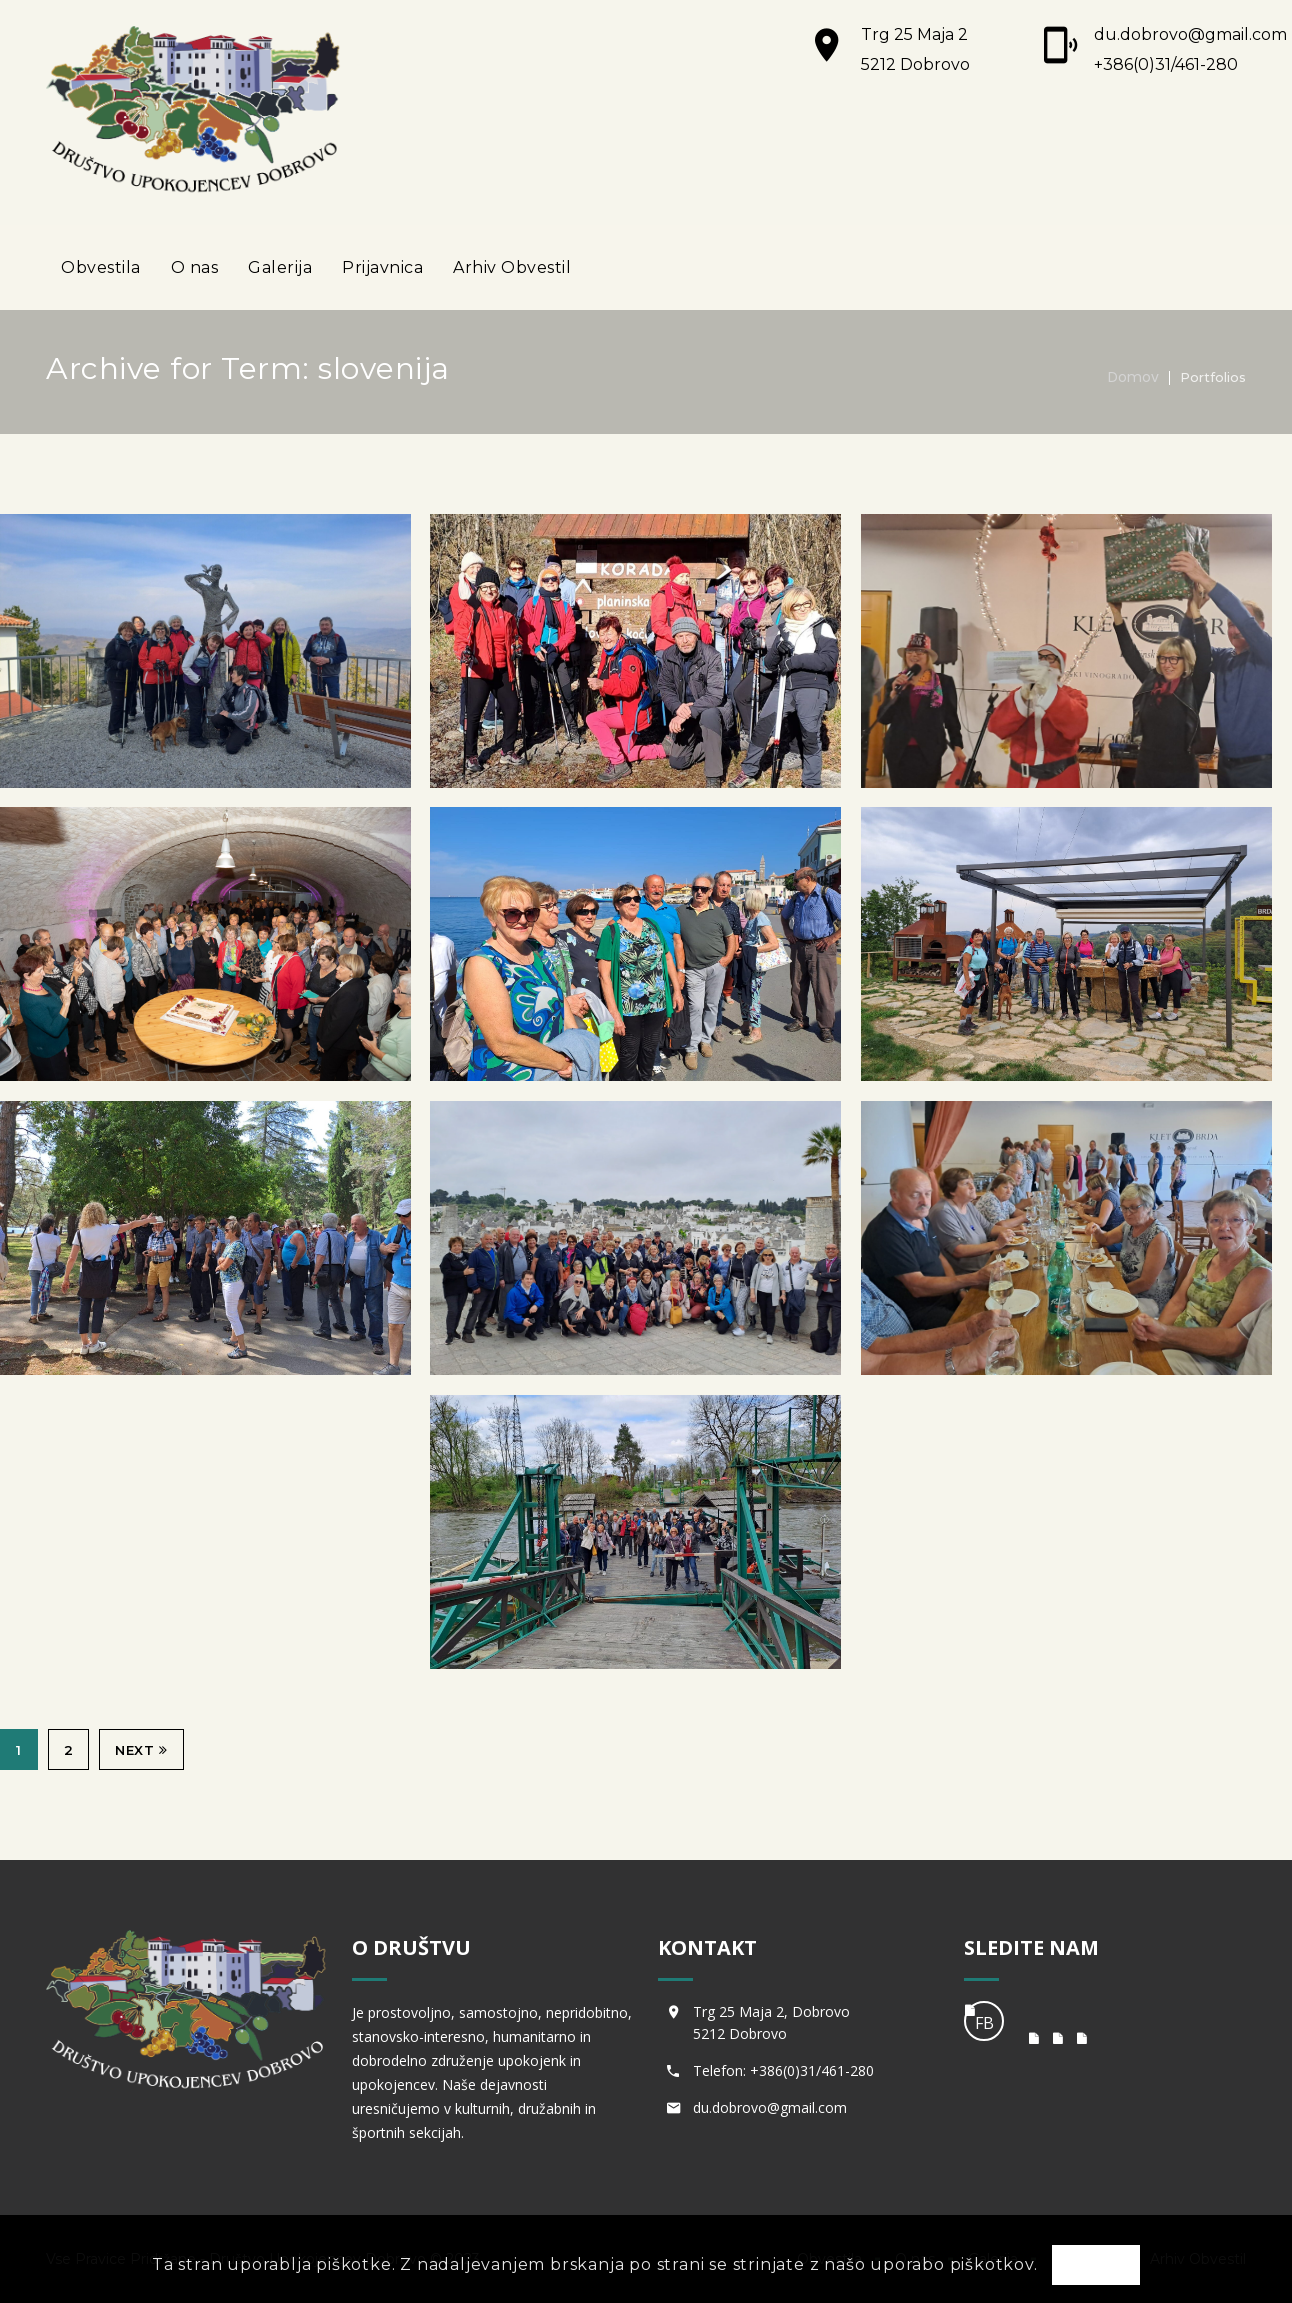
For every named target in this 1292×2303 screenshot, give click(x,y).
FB (984, 2023)
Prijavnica (382, 267)
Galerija (280, 267)
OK (1096, 2266)
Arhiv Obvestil (512, 267)
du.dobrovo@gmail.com (1190, 34)
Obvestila (101, 267)
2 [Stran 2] (69, 1750)
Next (141, 1750)
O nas (195, 267)
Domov (1133, 377)
